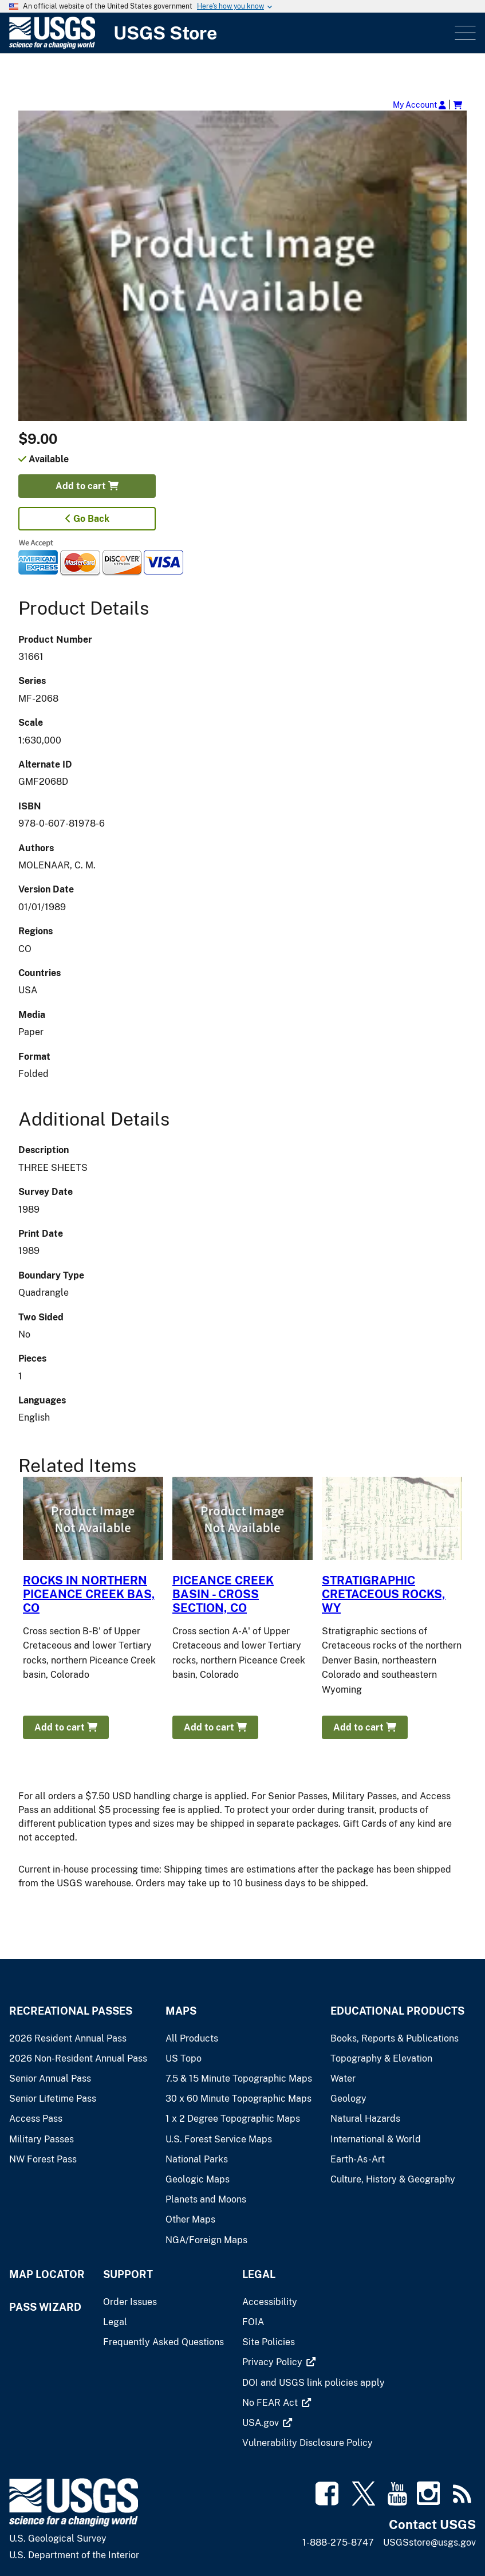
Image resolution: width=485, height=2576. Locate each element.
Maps (180, 2011)
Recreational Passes (70, 2011)
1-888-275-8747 (338, 2542)
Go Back (87, 518)
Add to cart (87, 486)
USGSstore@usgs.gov (429, 2542)
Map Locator (47, 2274)
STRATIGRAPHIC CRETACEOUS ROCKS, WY (383, 1594)
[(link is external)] (273, 2362)
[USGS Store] (230, 33)
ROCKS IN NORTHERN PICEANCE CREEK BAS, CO (89, 1594)
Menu (464, 33)
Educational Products (397, 2011)
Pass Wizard (45, 2307)
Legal (258, 2274)
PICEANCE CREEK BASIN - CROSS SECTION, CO (223, 1594)
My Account (419, 104)
